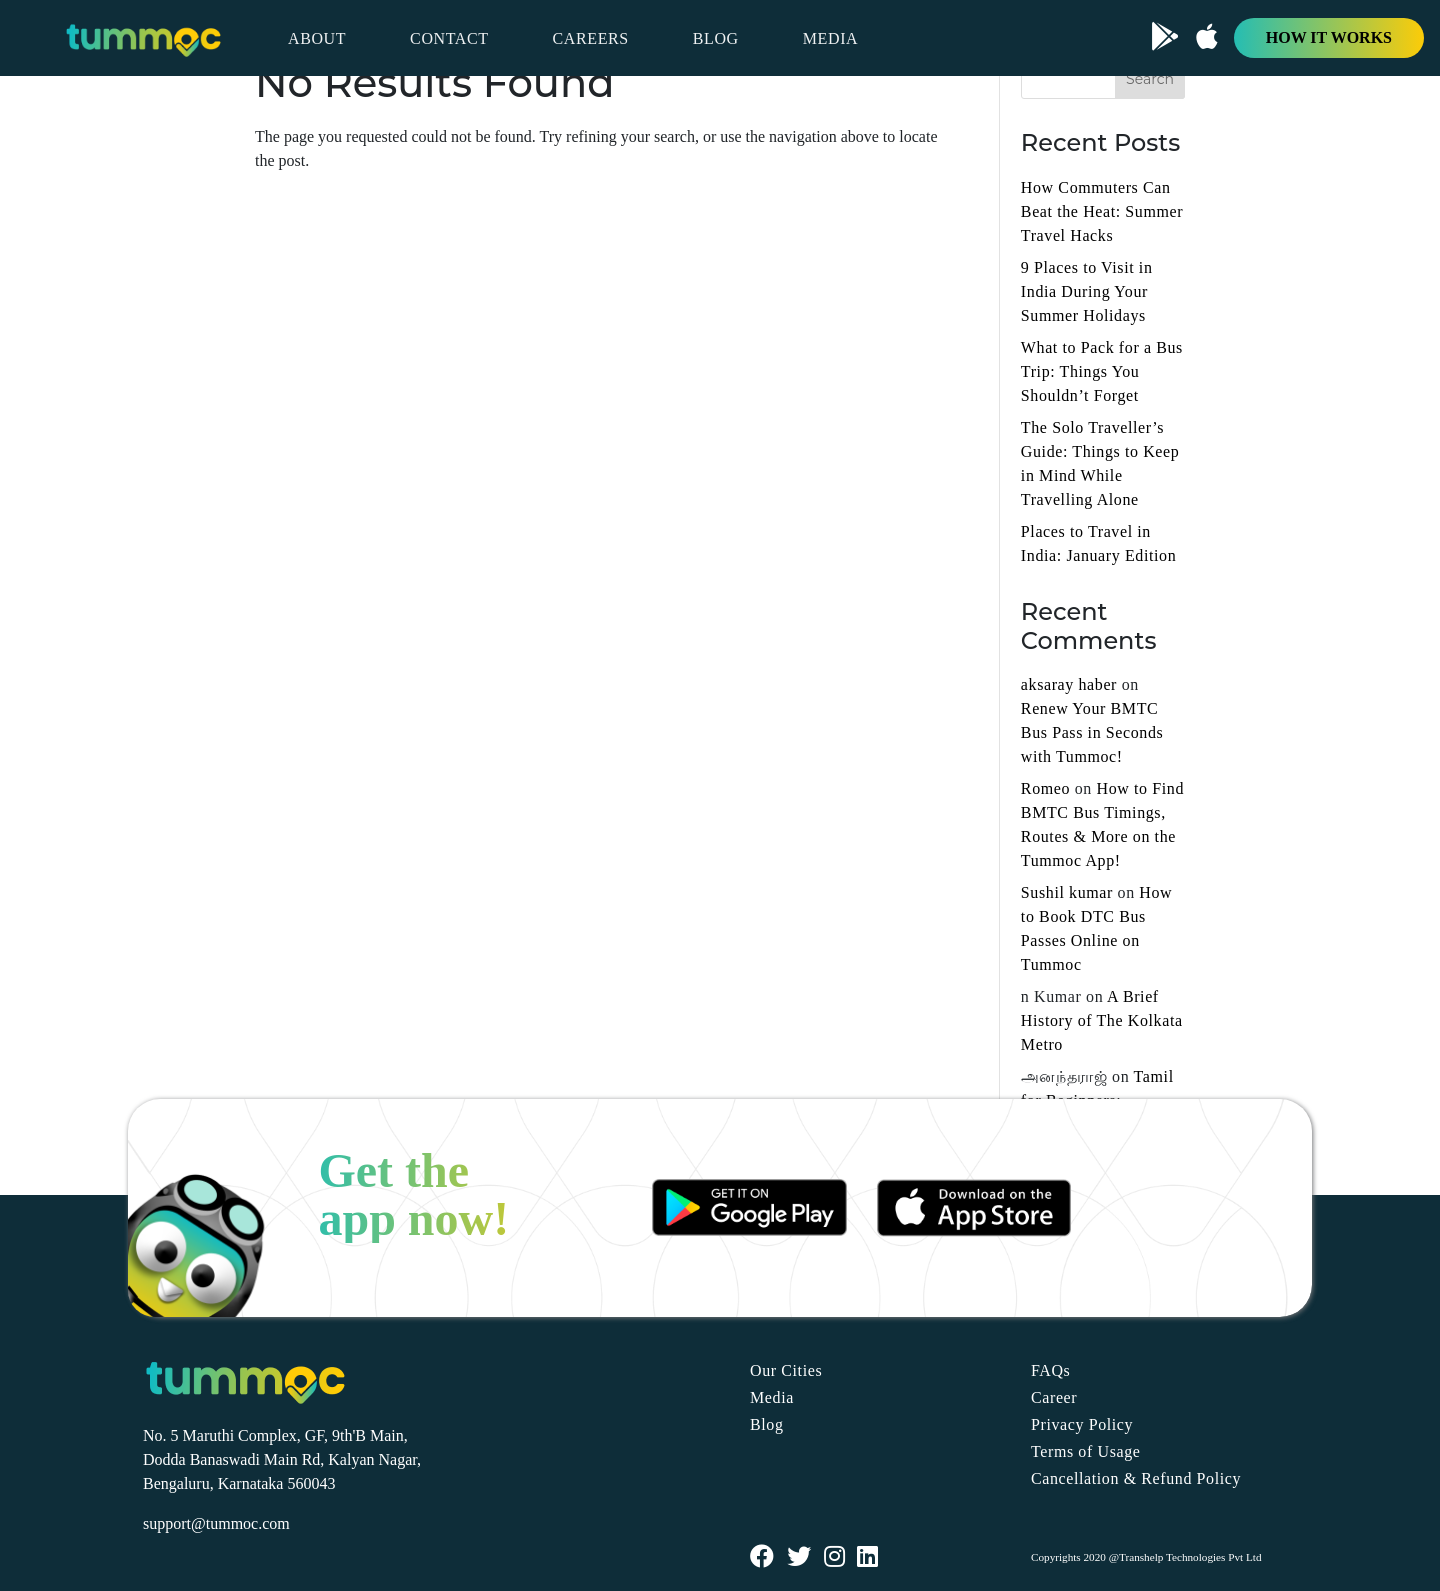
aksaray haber (1069, 684)
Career (1054, 1397)
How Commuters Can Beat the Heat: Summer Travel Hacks (1102, 211)
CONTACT (449, 38)
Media (772, 1397)
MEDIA (830, 38)
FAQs (1050, 1370)
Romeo (1045, 788)
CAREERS (591, 38)
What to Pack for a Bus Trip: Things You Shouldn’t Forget (1102, 371)
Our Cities (786, 1370)
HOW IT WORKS (1329, 37)
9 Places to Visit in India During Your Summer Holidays (1087, 291)
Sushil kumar (1067, 892)
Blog (767, 1424)
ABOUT (317, 38)
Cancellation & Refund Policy (1136, 1478)
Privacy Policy (1082, 1424)
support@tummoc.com (216, 1523)
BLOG (716, 38)
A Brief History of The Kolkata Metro (1102, 1020)
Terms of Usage (1085, 1451)
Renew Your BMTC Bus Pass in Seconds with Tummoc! (1092, 732)
